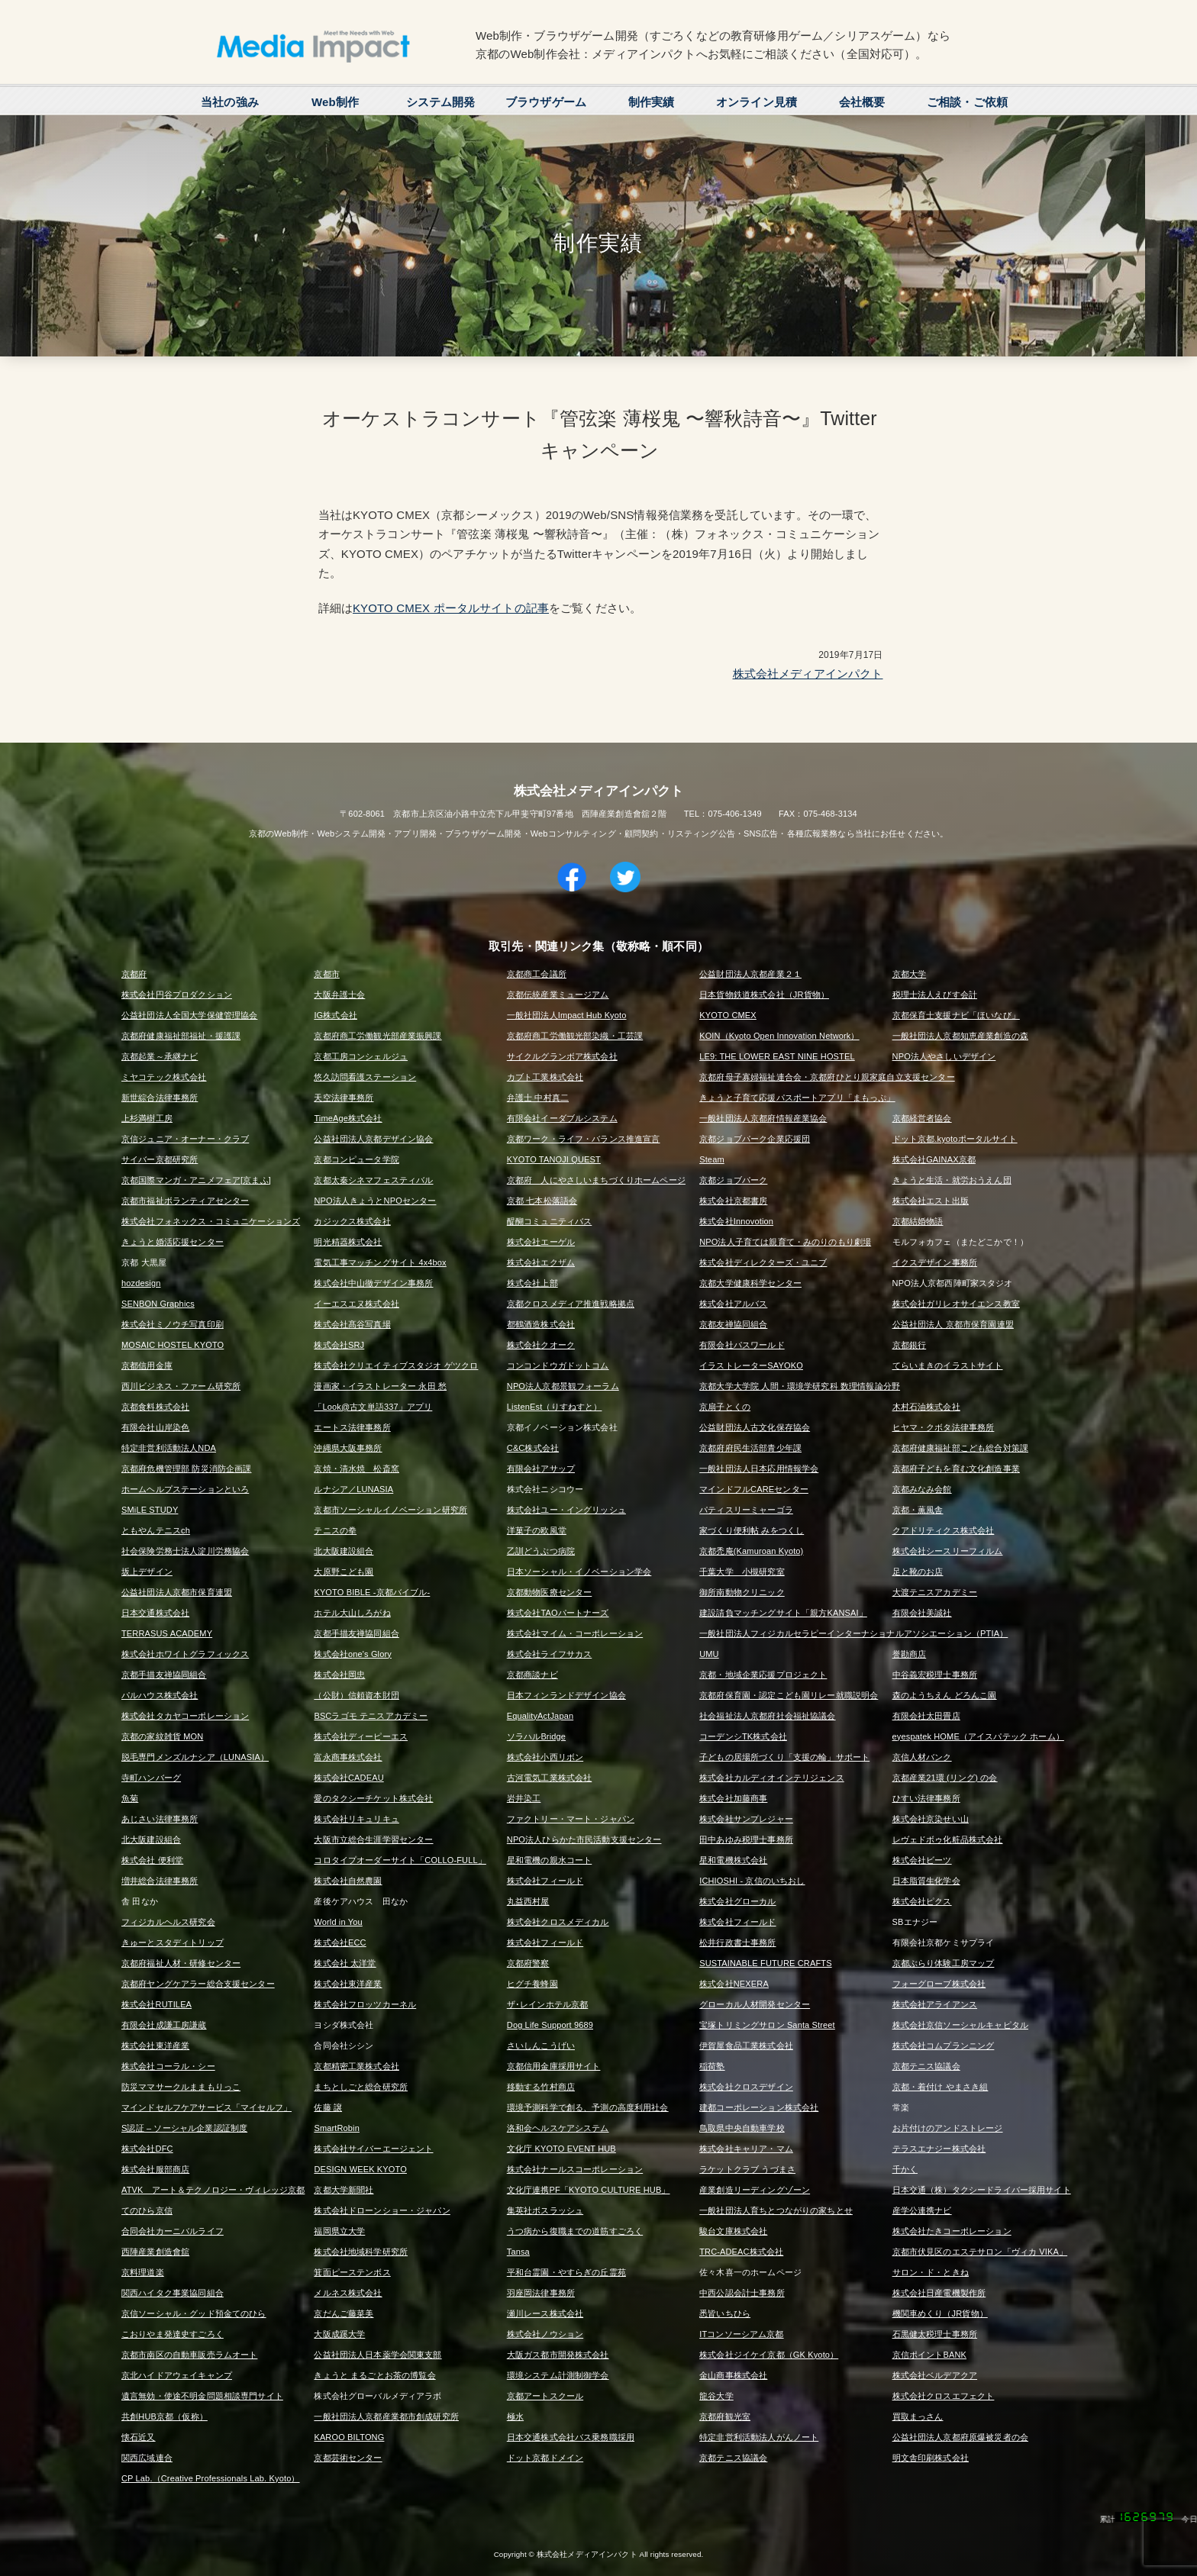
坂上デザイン (147, 1571)
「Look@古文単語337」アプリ (373, 1406)
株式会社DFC (147, 2148)
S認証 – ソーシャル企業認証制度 (184, 2128)
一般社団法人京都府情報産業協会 (763, 1118)
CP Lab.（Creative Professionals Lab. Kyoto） (210, 2478)
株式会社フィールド (545, 1880)
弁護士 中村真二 (538, 1097)
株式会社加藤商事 (733, 1798)
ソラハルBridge (536, 1736)
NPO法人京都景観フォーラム (563, 1386)
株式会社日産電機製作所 (939, 2292)
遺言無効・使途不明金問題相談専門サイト (202, 2395)
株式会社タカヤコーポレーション (185, 1715)
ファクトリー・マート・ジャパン (570, 1818)
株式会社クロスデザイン (746, 2086)
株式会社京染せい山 (930, 1818)
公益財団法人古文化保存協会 (754, 1427)
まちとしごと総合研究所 (361, 2086)
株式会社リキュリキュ (356, 1818)
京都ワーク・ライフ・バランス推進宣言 (583, 1138)
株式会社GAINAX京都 (934, 1159)
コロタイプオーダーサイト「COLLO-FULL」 (400, 1860)
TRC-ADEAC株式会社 (741, 2251)
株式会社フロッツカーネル (365, 2004)
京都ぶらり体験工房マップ (943, 1963)
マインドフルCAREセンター (753, 1489)
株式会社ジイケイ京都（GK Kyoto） (768, 2354)
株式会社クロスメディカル (558, 1921)
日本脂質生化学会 (926, 1880)
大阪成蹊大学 (339, 2334)
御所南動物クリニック (742, 1592)
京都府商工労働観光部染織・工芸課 (575, 1035)
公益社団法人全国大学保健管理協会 (189, 1015)
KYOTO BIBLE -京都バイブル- (372, 1592)
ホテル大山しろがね (352, 1612)
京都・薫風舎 (918, 1509)
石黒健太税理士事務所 (935, 2334)
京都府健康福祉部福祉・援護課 (180, 1035)
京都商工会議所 (536, 973)
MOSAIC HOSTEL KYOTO (172, 1344)
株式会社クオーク (541, 1344)
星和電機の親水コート (549, 1860)
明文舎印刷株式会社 (930, 2457)
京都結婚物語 (918, 1221)
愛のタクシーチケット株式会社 (373, 1798)
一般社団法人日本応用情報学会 (758, 1468)
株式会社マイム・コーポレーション (575, 1633)
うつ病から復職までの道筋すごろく (575, 2231)
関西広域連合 (147, 2457)
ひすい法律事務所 (926, 1798)
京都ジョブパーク (733, 1180)
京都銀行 (909, 1344)
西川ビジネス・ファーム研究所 (180, 1386)
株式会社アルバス (733, 1303)
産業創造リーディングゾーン (754, 2189)
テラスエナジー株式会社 (939, 2148)
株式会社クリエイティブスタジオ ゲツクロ (396, 1365)
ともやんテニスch (155, 1530)
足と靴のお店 (918, 1571)
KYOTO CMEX (728, 1015)
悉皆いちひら (724, 2313)
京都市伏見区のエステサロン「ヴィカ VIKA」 (980, 2251)
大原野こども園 (343, 1571)
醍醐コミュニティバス (549, 1221)
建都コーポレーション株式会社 (758, 2107)
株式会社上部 (532, 1283)
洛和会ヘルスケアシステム (558, 2128)
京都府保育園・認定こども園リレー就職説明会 (788, 1695)
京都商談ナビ (532, 1674)
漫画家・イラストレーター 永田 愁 (380, 1386)
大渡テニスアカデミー (935, 1592)
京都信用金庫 (147, 1365)
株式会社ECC (340, 1942)
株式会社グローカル (737, 1901)
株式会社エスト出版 (930, 1200)
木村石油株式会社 (926, 1406)
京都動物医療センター (549, 1592)
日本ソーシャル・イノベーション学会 (579, 1571)
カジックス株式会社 (352, 1221)
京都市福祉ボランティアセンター (185, 1200)
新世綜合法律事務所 (159, 1097)
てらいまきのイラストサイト (947, 1365)
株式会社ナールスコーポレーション (575, 2169)
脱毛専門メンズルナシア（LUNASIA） (195, 1757)
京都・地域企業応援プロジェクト (763, 1674)
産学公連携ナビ (922, 2210)
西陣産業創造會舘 (155, 2251)
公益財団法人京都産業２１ (750, 973)
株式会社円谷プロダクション (176, 994)
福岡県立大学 (339, 2231)
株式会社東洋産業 (348, 1983)
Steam (711, 1159)
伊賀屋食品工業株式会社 (746, 2045)
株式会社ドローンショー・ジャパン (382, 2210)
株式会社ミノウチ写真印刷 (172, 1324)
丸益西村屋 (528, 1901)
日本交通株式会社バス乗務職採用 (570, 2437)
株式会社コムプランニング (943, 2045)
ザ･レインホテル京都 (548, 2004)
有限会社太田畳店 (926, 1715)
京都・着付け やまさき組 (940, 2086)
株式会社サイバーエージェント (373, 2148)
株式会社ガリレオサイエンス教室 (956, 1303)
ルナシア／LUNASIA (353, 1489)
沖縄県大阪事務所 (348, 1447)
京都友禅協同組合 (733, 1324)
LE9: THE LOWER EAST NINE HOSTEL (777, 1056)
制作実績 (651, 101)
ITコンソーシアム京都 (741, 2334)
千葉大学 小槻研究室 (742, 1571)
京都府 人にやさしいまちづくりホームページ (596, 1180)
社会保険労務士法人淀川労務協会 (185, 1551)
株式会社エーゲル (541, 1241)
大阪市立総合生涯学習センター (373, 1839)
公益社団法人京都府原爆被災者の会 (960, 2437)
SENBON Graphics (158, 1303)
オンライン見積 (756, 101)
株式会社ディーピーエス (361, 1736)
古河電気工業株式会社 (549, 1777)
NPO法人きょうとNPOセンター (375, 1200)
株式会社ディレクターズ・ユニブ (763, 1262)
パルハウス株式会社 (159, 1695)
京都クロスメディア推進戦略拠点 (570, 1303)
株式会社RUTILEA (156, 2004)
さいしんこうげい (541, 2045)
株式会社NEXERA (734, 1983)
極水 (515, 2416)
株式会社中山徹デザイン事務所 (373, 1283)
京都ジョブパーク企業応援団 (754, 1138)
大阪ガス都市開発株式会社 (558, 2354)
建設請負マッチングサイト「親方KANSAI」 (783, 1612)
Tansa (518, 2251)
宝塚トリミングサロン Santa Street (767, 2025)
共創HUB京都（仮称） (164, 2416)
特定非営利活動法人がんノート (758, 2437)
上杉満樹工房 (147, 1118)
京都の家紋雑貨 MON (162, 1736)
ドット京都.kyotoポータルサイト (955, 1138)
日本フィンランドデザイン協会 (566, 1695)
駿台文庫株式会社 (733, 2231)
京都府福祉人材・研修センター (180, 1963)
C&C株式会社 (533, 1447)
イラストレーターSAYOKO (751, 1365)
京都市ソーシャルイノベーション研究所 (390, 1509)
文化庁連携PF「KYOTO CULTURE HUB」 (588, 2189)
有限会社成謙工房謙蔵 (164, 2025)
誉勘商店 (909, 1654)
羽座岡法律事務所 (541, 2292)
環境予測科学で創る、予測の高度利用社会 (588, 2107)
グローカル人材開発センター (754, 2004)
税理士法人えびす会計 (935, 994)
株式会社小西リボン (545, 1757)
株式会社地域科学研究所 (361, 2251)
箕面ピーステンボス (352, 2272)
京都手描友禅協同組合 (356, 1633)
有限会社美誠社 (922, 1612)
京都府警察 (528, 1963)
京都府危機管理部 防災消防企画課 (186, 1468)
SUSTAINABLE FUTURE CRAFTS (765, 1963)
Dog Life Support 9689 (550, 2025)
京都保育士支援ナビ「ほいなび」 (956, 1015)
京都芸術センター (348, 2457)
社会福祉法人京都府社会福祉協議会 (767, 1715)
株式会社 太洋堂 (345, 1963)
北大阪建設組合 (343, 1551)
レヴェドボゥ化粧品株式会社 (947, 1839)
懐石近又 (138, 2437)
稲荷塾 (711, 2066)
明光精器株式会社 (348, 1241)
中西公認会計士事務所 (742, 2292)
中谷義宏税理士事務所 (935, 1674)
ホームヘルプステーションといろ (185, 1489)
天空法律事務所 (343, 1097)
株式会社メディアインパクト (808, 673)
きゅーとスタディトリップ (172, 1942)
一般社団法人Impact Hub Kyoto (567, 1015)
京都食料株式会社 (155, 1406)
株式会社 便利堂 (152, 1860)
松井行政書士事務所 (737, 1942)
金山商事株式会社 (733, 2375)
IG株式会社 (335, 1015)
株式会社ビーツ (922, 1860)
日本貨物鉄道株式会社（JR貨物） (764, 994)
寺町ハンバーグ (151, 1777)
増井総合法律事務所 (159, 1880)
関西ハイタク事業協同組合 (172, 2292)
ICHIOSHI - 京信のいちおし (752, 1880)
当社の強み (230, 101)
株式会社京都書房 (733, 1200)
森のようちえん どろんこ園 (944, 1695)
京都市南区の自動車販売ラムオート (189, 2354)
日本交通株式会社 (155, 1612)
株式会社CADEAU (348, 1777)
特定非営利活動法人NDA (168, 1447)
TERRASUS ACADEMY (166, 1633)
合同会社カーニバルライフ (172, 2231)
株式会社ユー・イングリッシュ (566, 1509)
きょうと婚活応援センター (172, 1241)
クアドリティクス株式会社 (943, 1530)
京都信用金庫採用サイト (554, 2066)
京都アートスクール (545, 2395)
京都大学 (909, 973)
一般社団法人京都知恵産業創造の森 (960, 1035)
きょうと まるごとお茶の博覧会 (374, 2375)
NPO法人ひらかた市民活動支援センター (584, 1839)
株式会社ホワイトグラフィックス (185, 1654)
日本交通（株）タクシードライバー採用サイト (981, 2189)
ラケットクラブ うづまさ (747, 2169)
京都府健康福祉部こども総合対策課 (960, 1447)
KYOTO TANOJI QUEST (554, 1159)
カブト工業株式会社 (545, 1077)
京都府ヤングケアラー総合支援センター (198, 1983)
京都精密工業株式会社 (356, 2066)
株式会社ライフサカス (549, 1654)
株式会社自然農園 (348, 1880)
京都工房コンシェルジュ (361, 1056)
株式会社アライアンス (935, 2004)
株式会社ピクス (922, 1901)
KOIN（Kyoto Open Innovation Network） (779, 1035)
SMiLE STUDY (149, 1509)
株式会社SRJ (339, 1344)
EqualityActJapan (540, 1715)
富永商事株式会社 (348, 1757)
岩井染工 (524, 1798)
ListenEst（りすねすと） (554, 1406)
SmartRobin (337, 2128)
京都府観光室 (724, 2416)
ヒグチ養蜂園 (532, 1983)
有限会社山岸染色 (155, 1427)
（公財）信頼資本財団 (356, 1695)
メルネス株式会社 (348, 2292)
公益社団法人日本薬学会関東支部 (377, 2354)
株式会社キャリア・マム (746, 2148)
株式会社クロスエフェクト (943, 2395)
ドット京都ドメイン (545, 2457)
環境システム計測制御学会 (558, 2375)
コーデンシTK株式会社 (743, 1736)
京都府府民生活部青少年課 (750, 1447)
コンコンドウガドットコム (558, 1365)
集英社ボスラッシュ (545, 2210)
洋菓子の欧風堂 (536, 1530)
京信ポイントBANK (929, 2354)
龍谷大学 (716, 2395)
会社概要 (862, 101)
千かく (905, 2169)
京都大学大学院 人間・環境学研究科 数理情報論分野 (799, 1386)
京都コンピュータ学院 (356, 1159)
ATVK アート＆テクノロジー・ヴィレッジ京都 (213, 2189)
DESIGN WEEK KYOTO (360, 2169)
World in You (338, 1921)
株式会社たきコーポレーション (951, 2231)
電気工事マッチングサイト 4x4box (380, 1262)
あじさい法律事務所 (159, 1818)
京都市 (326, 973)
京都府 (134, 973)
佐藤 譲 (328, 2107)
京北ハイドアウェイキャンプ (176, 2375)
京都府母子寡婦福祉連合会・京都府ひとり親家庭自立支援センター (827, 1077)
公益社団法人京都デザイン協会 (373, 1138)
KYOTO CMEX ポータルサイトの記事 (451, 607)
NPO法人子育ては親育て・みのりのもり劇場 (785, 1241)
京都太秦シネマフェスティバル (373, 1180)
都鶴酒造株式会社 (541, 1324)
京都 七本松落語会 (542, 1200)
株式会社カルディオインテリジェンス (771, 1777)
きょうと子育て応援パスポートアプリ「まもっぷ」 (797, 1097)
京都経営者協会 (922, 1118)
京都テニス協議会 (926, 2066)
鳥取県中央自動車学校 (742, 2128)
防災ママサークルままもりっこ (180, 2086)
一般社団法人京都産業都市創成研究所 (386, 2416)
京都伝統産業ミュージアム (558, 994)
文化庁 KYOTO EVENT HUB (561, 2148)
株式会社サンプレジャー (746, 1818)
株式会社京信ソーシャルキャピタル (960, 2025)
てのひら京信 (147, 2210)
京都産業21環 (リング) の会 (945, 1777)
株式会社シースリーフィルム (947, 1551)
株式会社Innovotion (736, 1221)
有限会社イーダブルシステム (562, 1118)
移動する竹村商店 (541, 2086)
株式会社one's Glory (353, 1654)
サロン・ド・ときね (930, 2272)
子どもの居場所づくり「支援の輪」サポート (784, 1757)
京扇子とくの (724, 1406)
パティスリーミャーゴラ (746, 1509)
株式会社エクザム (541, 1262)
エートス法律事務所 (352, 1427)
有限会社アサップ (541, 1468)
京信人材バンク (922, 1757)
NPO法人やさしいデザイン (944, 1056)
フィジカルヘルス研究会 (168, 1921)
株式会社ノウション (545, 2334)
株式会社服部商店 (155, 2169)
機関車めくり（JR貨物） (940, 2313)
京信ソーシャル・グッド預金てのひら (193, 2313)
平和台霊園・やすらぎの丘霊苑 (566, 2272)
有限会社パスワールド (742, 1344)
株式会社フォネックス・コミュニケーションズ (210, 1221)
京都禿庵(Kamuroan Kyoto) (751, 1551)
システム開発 (441, 101)
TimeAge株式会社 (348, 1118)
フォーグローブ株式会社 (939, 1983)
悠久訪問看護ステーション (365, 1077)
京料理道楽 (142, 2272)
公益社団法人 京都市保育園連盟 (953, 1324)
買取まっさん (918, 2416)
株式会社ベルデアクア (935, 2375)
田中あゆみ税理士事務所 (746, 1839)
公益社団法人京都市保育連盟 (176, 1592)
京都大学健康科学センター (750, 1283)
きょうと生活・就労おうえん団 (951, 1180)
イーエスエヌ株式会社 (356, 1303)
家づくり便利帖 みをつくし (751, 1530)
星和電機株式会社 (733, 1860)
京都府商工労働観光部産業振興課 (377, 1035)
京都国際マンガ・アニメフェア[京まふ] (196, 1180)
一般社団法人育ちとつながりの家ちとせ (776, 2210)
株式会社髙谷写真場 (352, 1324)
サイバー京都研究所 (159, 1159)
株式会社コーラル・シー (168, 2066)
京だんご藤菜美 (343, 2313)
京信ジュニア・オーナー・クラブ (185, 1138)
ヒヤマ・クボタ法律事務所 (943, 1427)
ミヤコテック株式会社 (164, 1077)
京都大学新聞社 (343, 2189)
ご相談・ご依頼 (967, 101)
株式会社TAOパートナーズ (558, 1612)
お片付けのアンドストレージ (947, 2128)
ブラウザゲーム (545, 101)
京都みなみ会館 (922, 1489)
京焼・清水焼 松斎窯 (356, 1468)
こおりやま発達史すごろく (172, 2334)
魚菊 (129, 1798)
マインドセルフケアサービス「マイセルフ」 (206, 2107)
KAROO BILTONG (349, 2437)
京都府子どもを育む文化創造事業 (956, 1468)
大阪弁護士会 (339, 994)
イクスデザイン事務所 (935, 1262)
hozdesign (141, 1283)
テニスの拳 (335, 1530)
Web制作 (335, 101)
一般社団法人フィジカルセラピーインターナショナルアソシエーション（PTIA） (853, 1633)
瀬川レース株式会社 (545, 2313)
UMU (709, 1654)
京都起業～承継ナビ (159, 1056)
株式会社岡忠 (339, 1674)
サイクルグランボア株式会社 (562, 1056)
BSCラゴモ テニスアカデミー (371, 1715)
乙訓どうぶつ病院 (541, 1551)
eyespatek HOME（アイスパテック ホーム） (978, 1736)
